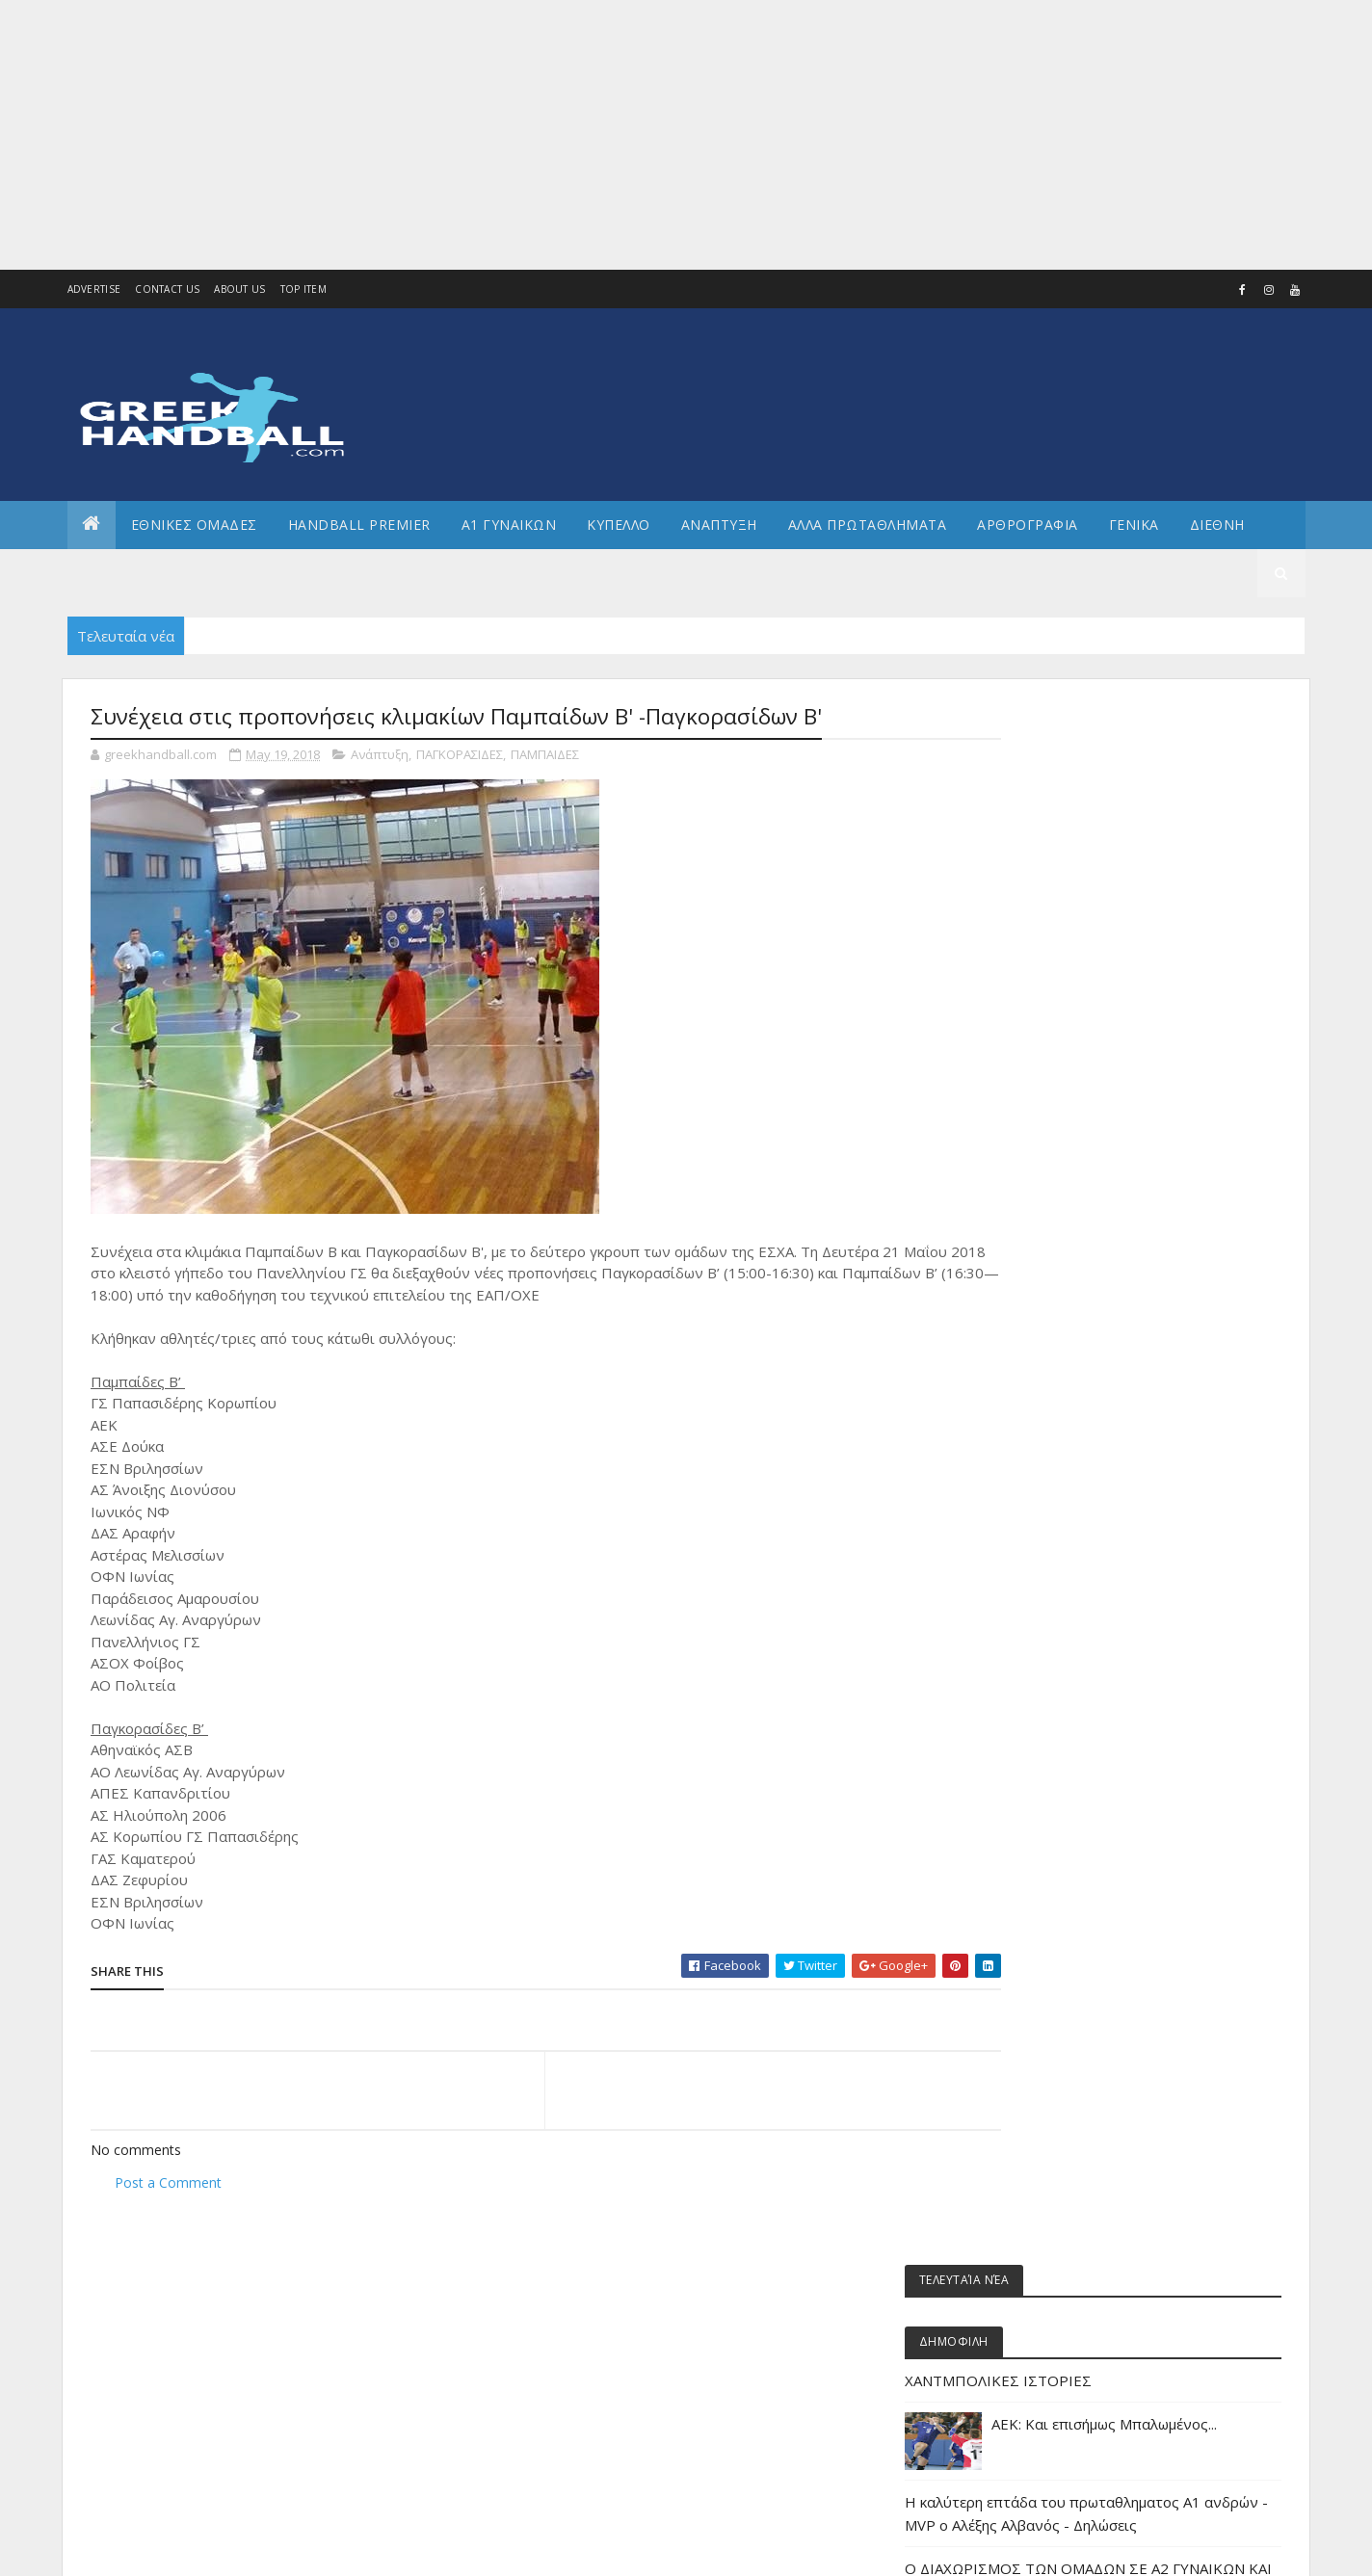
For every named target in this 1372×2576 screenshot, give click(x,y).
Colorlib (177, 2549)
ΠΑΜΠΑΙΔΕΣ (545, 755)
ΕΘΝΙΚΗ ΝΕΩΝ (1058, 1693)
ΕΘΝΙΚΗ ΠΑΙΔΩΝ (1064, 1726)
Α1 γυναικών (1056, 1302)
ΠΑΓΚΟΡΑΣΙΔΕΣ (459, 755)
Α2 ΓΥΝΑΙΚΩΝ (1056, 1367)
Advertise (94, 289)
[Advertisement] (578, 135)
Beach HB (1047, 1204)
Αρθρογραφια (1027, 524)
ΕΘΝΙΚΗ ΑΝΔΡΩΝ (1066, 1530)
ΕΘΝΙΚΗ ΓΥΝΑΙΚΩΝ (1070, 1563)
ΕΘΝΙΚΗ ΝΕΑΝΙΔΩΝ (1071, 1660)
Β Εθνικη (1046, 1433)
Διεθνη (1217, 524)
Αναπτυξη (719, 524)
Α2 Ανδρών (1052, 1334)
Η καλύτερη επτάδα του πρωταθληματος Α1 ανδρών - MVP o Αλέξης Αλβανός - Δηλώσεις (1130, 985)
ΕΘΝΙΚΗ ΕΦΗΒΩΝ (1066, 1596)
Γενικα (1134, 524)
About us (239, 289)
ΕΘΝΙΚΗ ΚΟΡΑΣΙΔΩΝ (1074, 1627)
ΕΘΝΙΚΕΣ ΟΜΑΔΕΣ (194, 524)
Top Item (303, 289)
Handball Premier (359, 524)
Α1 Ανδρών (1052, 1270)
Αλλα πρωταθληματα (867, 524)
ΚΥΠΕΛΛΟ (618, 524)
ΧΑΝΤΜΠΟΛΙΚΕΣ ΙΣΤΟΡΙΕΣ (1101, 841)
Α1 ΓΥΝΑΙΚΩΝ (509, 524)
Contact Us (167, 289)
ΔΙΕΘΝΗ (1042, 1465)
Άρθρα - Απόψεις (1068, 1237)
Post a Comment (168, 2182)
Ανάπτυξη (380, 755)
